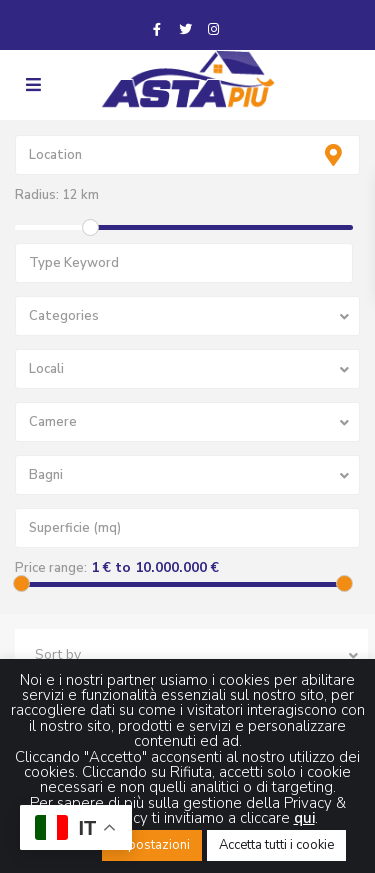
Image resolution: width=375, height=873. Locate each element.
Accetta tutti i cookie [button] (276, 845)
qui (304, 818)
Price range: (51, 568)
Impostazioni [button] (152, 845)
